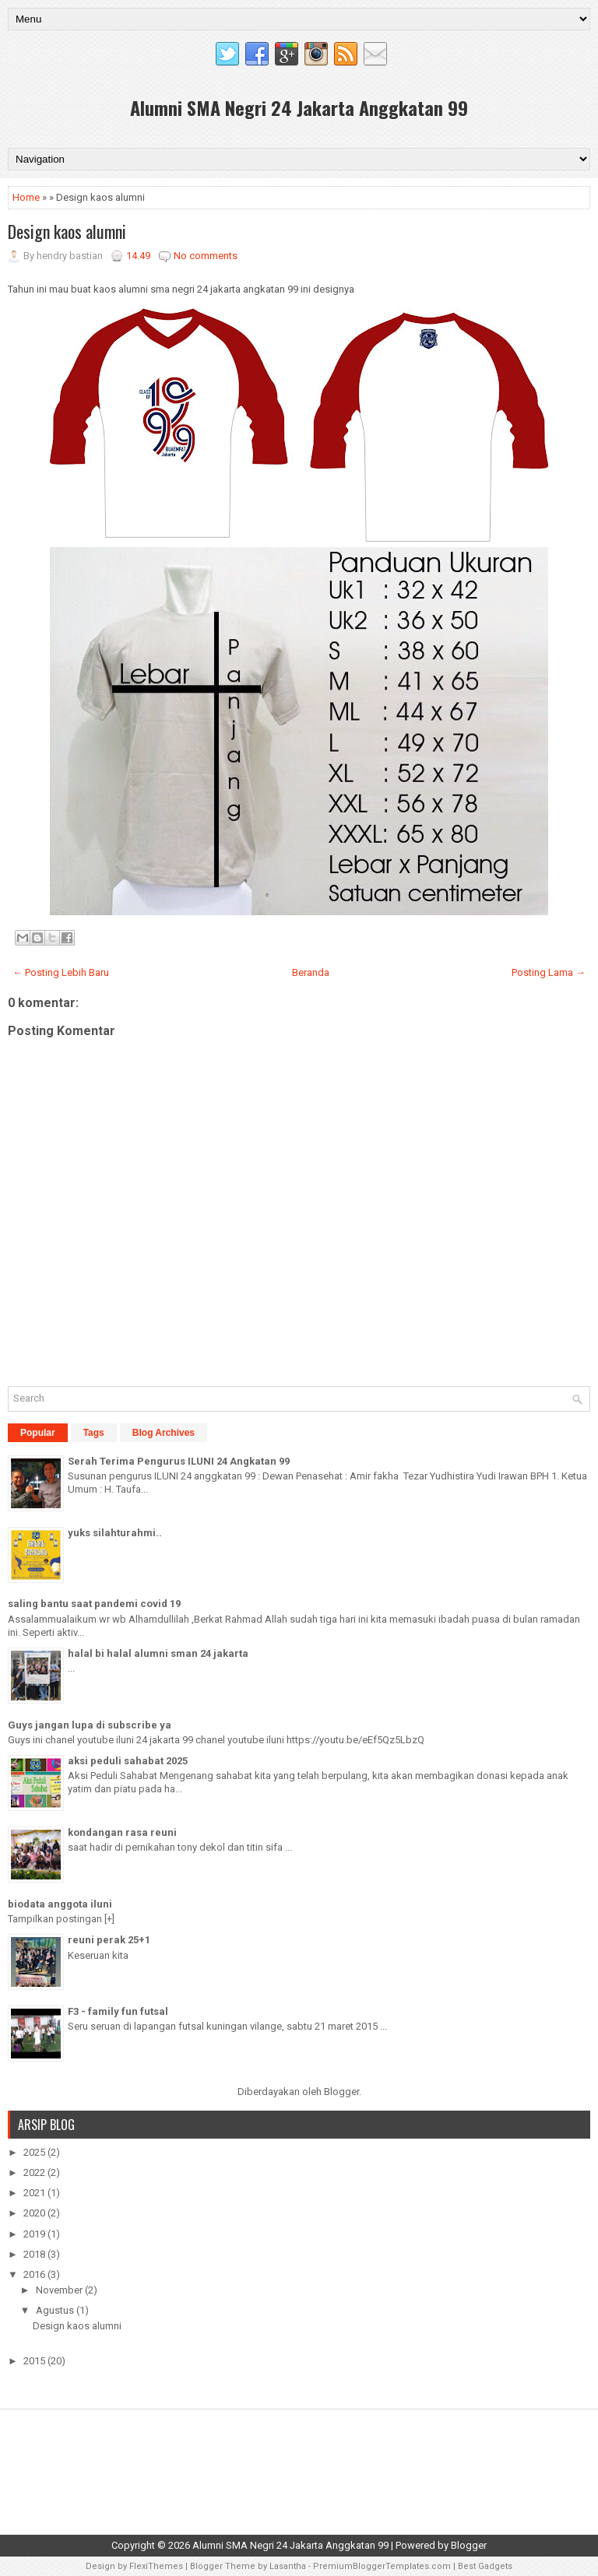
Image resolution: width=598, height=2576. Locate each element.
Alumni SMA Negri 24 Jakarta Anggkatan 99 (299, 107)
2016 (35, 2274)
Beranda (310, 972)
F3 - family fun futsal (118, 2011)
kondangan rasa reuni (122, 1832)
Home (26, 197)
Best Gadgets (485, 2566)
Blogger (341, 2091)
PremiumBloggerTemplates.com (382, 2566)
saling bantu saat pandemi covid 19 (94, 1603)
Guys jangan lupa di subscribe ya (89, 1725)
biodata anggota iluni (60, 1904)
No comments (205, 255)
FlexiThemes (156, 2566)
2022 (35, 2172)
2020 (35, 2213)
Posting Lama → (549, 972)
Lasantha (287, 2566)
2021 (35, 2193)
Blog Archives (163, 1432)
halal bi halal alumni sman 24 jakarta (158, 1653)
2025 (35, 2152)
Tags (93, 1432)
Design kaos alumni (67, 231)
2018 (35, 2254)
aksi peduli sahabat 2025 (128, 1761)
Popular (37, 1432)
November (60, 2290)
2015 (35, 2361)
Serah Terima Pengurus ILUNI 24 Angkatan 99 (179, 1461)
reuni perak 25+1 (109, 1940)
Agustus (56, 2310)
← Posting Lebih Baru (60, 972)
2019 (35, 2234)
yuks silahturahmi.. (115, 1533)
